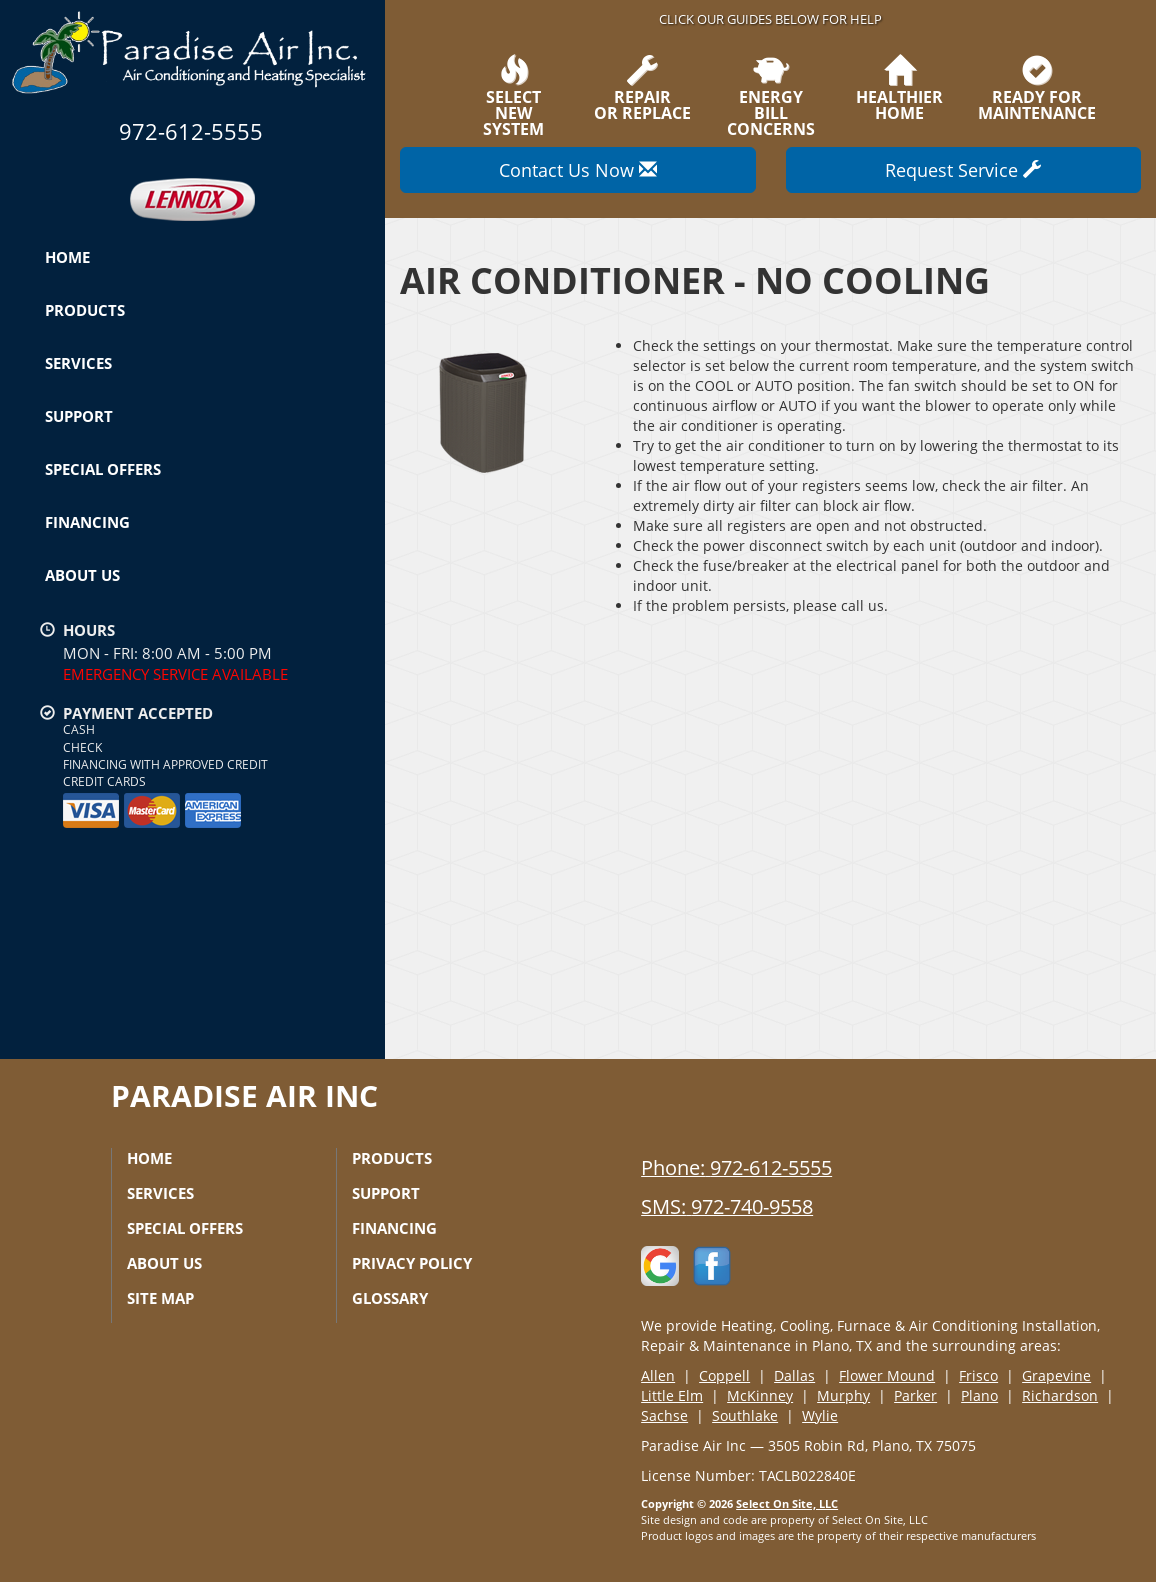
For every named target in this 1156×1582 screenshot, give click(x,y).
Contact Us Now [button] (578, 170)
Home (67, 257)
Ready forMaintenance (1037, 88)
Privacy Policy (412, 1263)
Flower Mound (887, 1375)
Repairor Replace (642, 88)
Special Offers (103, 469)
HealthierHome (899, 88)
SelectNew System (514, 96)
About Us (82, 575)
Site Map (160, 1298)
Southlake (745, 1415)
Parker (915, 1395)
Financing (87, 522)
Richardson (1060, 1395)
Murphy (843, 1395)
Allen (658, 1375)
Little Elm (672, 1395)
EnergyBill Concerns (770, 96)
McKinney (760, 1395)
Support (79, 416)
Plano (979, 1395)
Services (78, 363)
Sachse (664, 1415)
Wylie (820, 1415)
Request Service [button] (963, 170)
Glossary (390, 1298)
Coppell (724, 1375)
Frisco (978, 1375)
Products (85, 310)
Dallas (794, 1375)
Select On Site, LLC (787, 1503)
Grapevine (1056, 1375)
